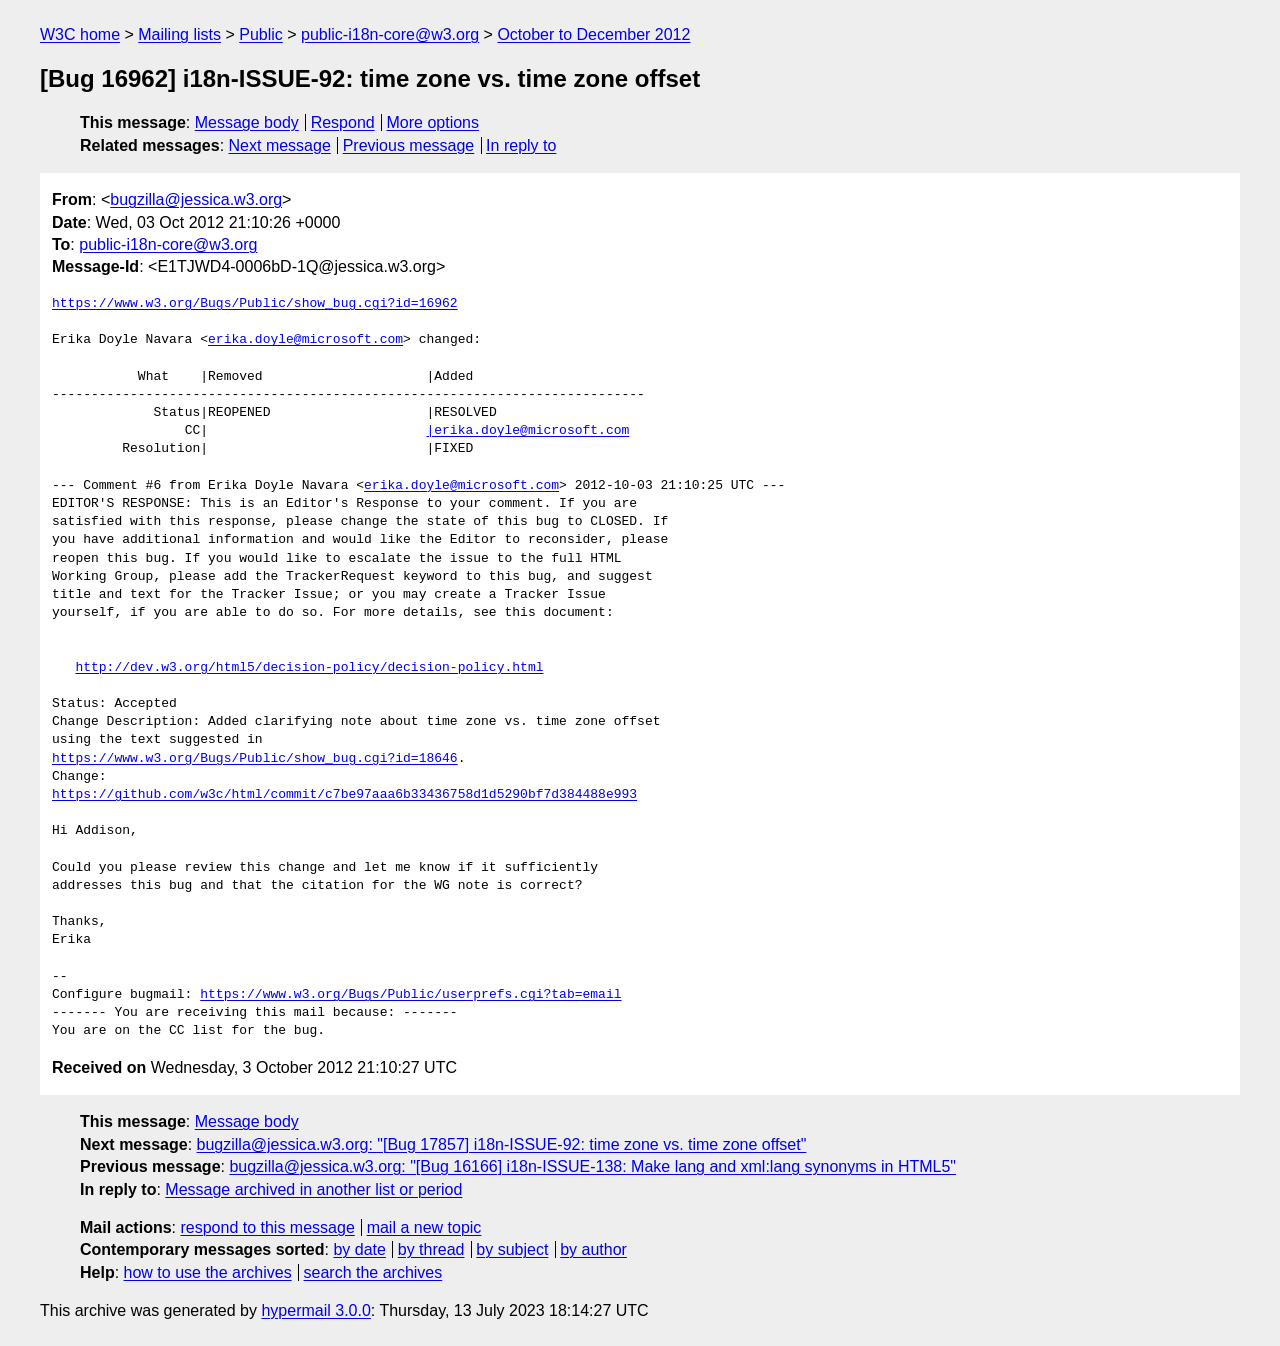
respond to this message (267, 1227)
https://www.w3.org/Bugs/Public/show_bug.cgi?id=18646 (255, 759)
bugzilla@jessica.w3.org (196, 199)
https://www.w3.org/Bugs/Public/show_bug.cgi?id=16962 (255, 304)
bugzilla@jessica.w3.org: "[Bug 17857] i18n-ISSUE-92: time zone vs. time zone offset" (502, 1144)
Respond (343, 122)
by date (359, 1249)
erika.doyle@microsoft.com (305, 340)
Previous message (409, 145)
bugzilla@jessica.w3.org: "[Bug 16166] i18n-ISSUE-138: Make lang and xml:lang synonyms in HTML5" (592, 1166)
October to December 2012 (593, 34)
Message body (247, 122)
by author (593, 1249)
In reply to (521, 145)
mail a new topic (424, 1227)
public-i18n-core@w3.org (390, 34)
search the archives (373, 1272)
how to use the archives (208, 1272)
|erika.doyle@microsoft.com (527, 431)
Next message (280, 145)
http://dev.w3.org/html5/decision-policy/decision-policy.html (309, 668)
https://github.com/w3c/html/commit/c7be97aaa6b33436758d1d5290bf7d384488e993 (344, 795)
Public (261, 34)
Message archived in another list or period (313, 1189)
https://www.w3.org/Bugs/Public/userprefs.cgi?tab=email (410, 995)
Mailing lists (179, 34)
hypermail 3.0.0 (315, 1310)
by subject (512, 1249)
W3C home (80, 34)
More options (433, 122)
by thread (431, 1249)
